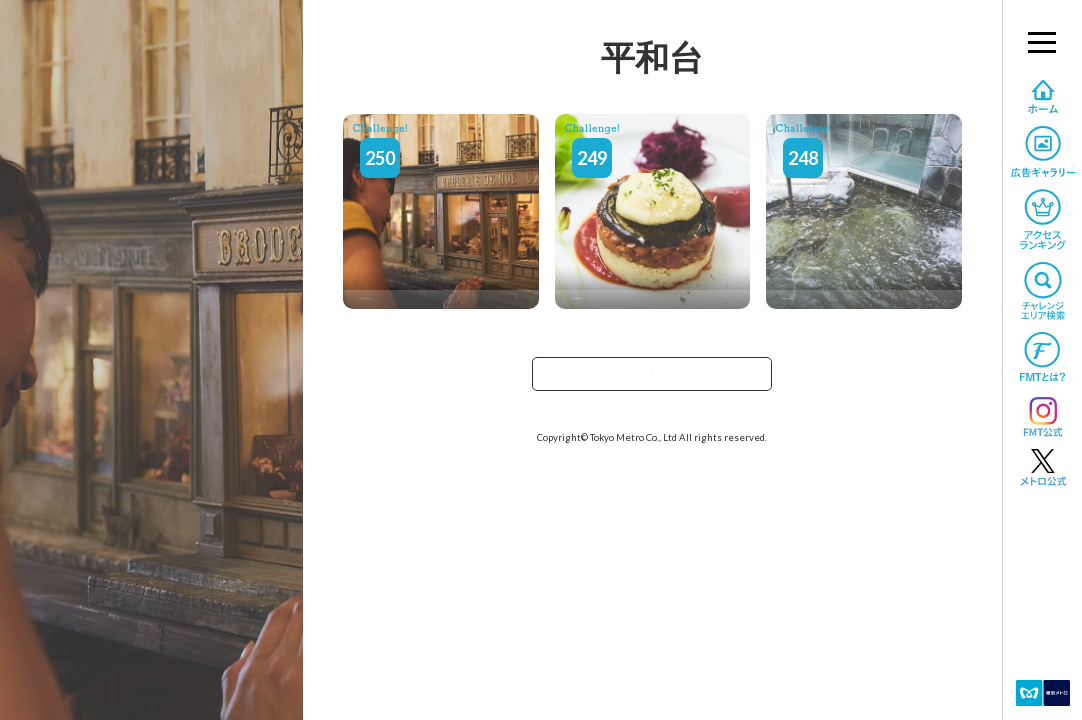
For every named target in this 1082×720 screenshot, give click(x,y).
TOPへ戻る (652, 380)
